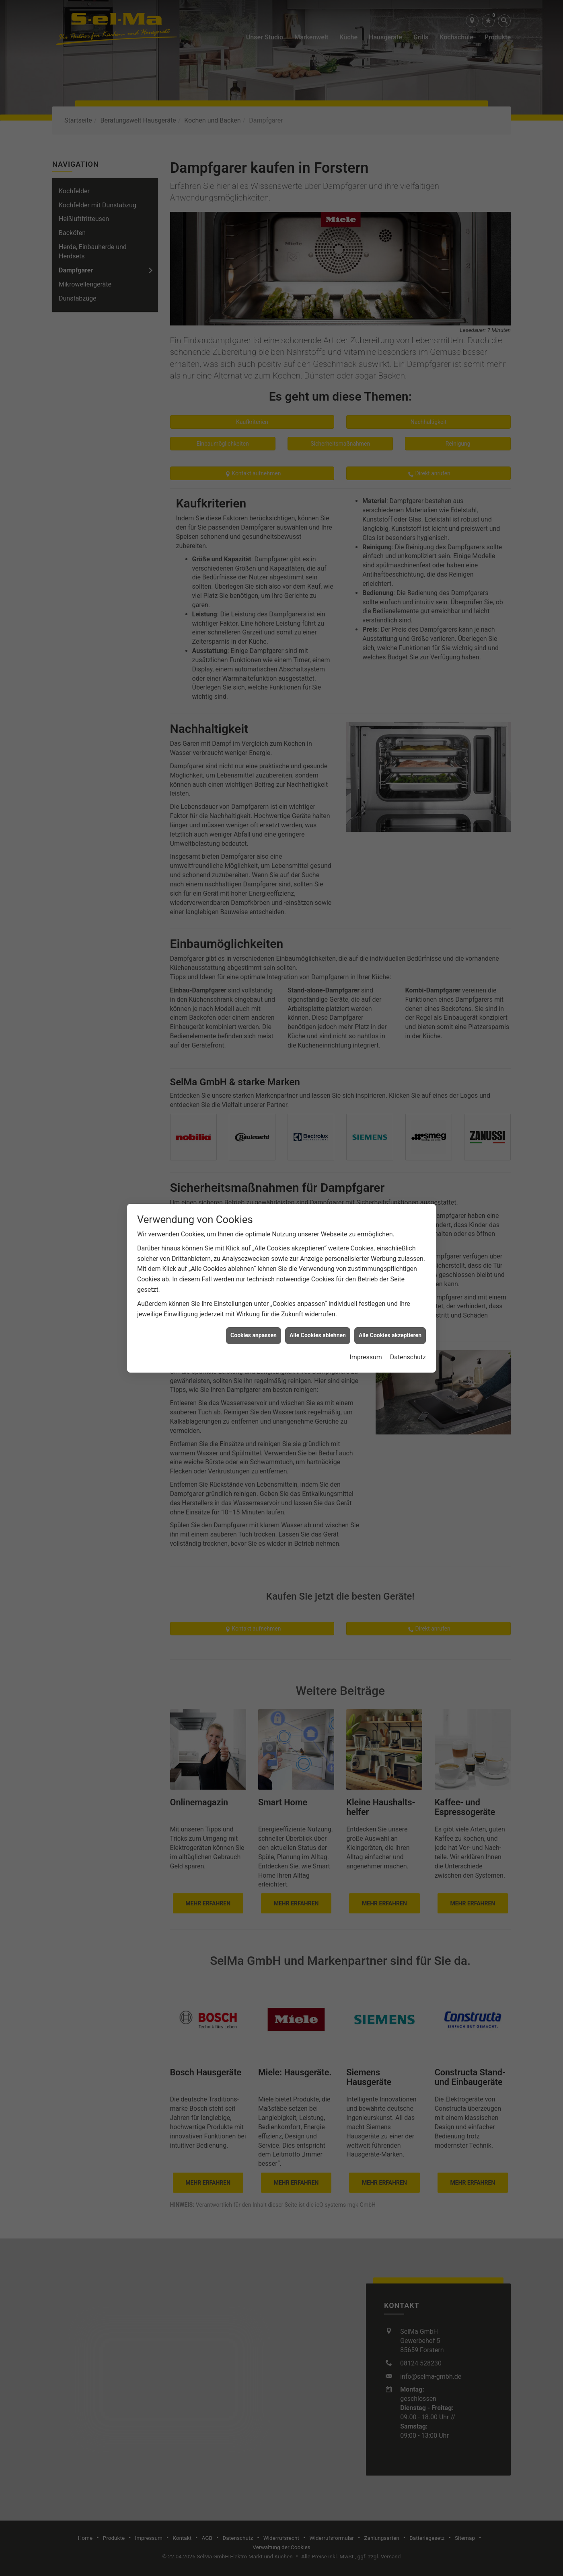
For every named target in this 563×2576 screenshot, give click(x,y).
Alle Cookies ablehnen (318, 1153)
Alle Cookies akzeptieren (390, 1153)
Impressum (365, 1175)
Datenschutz (408, 1175)
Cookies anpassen (253, 1153)
